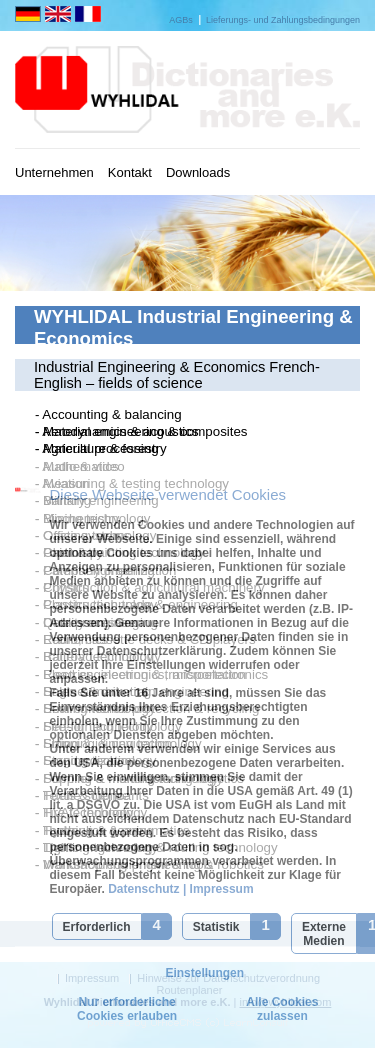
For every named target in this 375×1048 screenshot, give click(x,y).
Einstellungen (204, 973)
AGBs (181, 20)
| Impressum (217, 889)
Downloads (198, 172)
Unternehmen (54, 172)
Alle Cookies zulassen (282, 1009)
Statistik (216, 927)
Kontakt (130, 172)
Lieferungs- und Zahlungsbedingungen (283, 20)
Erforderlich (97, 927)
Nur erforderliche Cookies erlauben (127, 1009)
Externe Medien (324, 934)
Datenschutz (142, 889)
